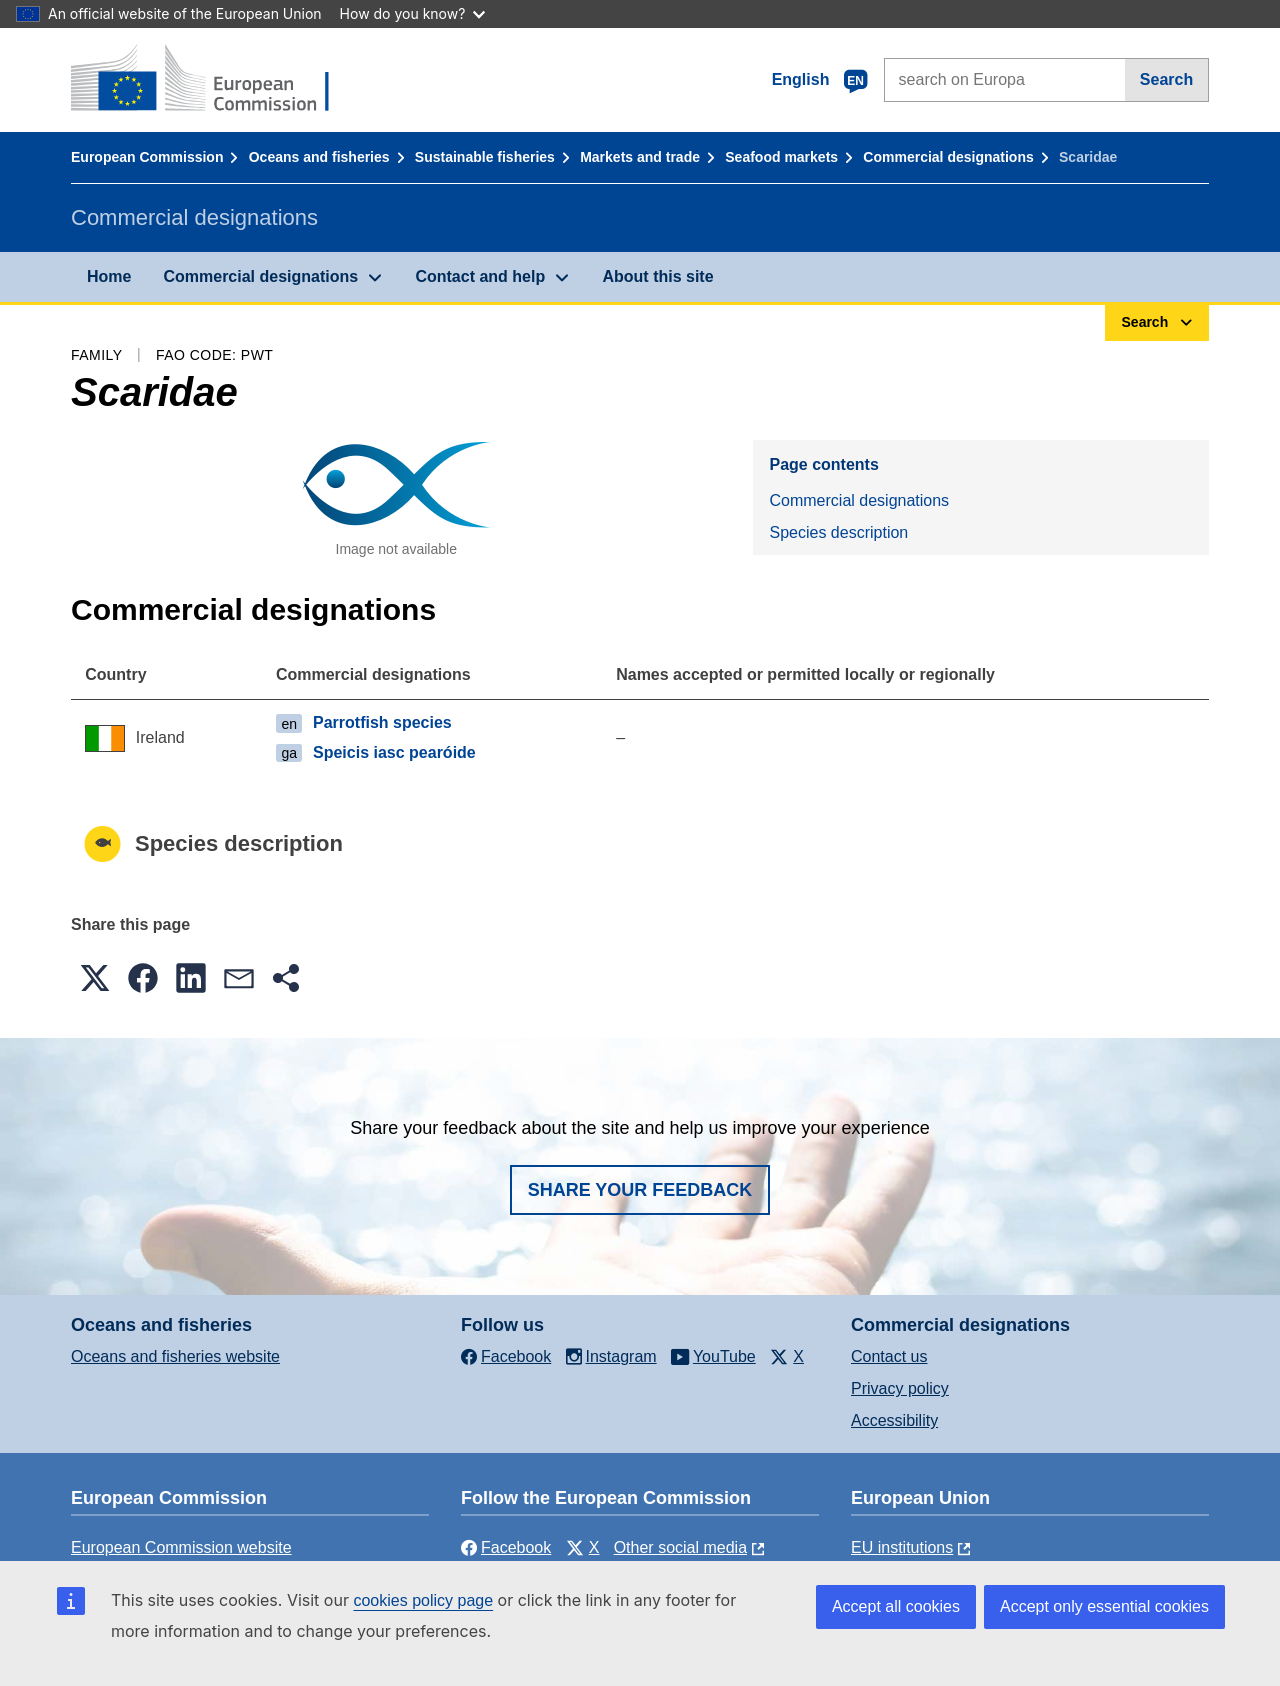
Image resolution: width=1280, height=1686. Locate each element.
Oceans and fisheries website (175, 1356)
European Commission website (181, 1547)
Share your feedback (640, 1190)
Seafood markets (781, 157)
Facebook (506, 1547)
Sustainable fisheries (485, 157)
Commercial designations (948, 157)
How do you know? (413, 13)
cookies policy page (423, 1600)
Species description (838, 532)
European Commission (147, 157)
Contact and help (480, 276)
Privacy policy (900, 1388)
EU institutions (902, 1547)
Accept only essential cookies (1104, 1606)
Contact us (889, 1356)
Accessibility (894, 1420)
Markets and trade (640, 157)
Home (109, 276)
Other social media (680, 1547)
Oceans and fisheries (319, 157)
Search (1166, 79)
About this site (657, 276)
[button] (95, 978)
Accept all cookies (896, 1606)
